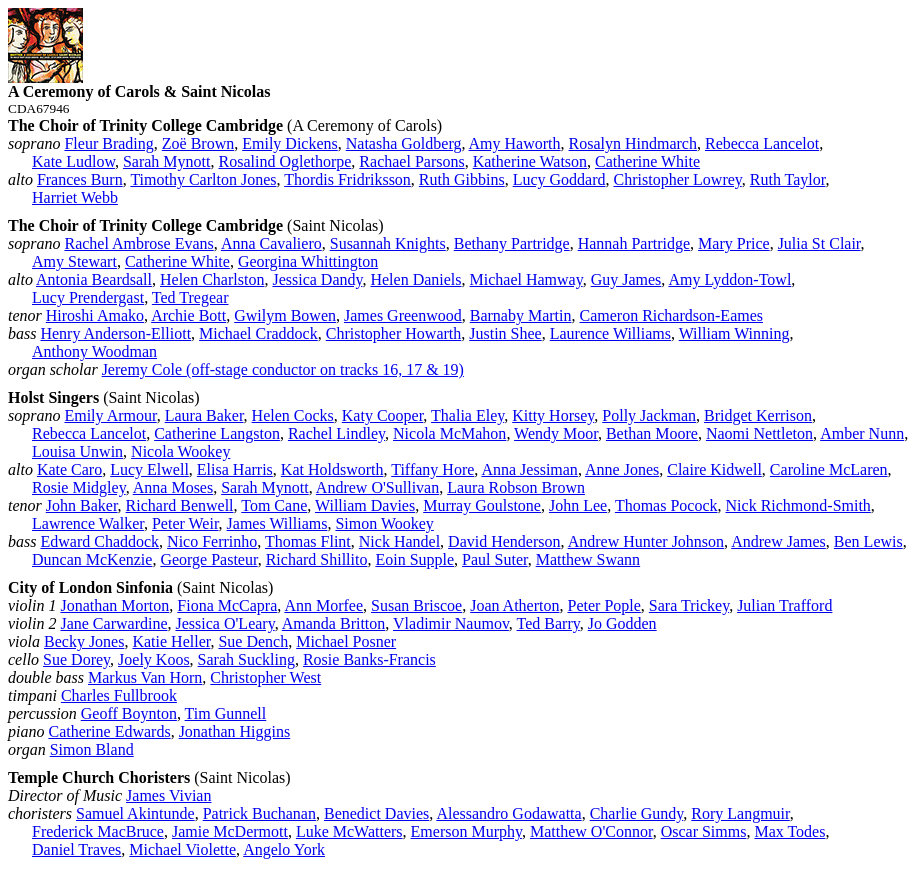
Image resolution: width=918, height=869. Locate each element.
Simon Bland (92, 749)
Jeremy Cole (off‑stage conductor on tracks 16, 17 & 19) (283, 369)
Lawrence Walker (88, 523)
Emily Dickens (290, 143)
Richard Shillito (317, 559)
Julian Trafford (784, 605)
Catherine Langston (217, 433)
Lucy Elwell (149, 469)
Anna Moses (173, 487)
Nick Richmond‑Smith (798, 505)
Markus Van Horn (145, 677)
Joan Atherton (514, 605)
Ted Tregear (190, 297)
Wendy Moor (556, 433)
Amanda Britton (334, 623)
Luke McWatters (349, 831)
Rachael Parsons (411, 161)
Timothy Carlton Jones (203, 179)
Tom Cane (274, 505)
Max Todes (789, 831)
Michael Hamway (526, 279)
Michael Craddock (258, 333)
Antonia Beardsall (94, 279)
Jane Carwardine (113, 623)
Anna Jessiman (529, 469)
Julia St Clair (819, 243)
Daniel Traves (76, 849)
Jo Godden (622, 623)
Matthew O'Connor (591, 831)
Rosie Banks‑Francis (369, 659)
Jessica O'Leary (225, 623)
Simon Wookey (384, 523)
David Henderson (504, 541)
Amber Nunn (862, 433)
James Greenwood (403, 315)
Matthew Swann (588, 559)
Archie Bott (188, 315)
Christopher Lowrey (678, 179)
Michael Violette (182, 849)
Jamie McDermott (230, 831)
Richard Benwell (180, 505)
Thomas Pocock (666, 505)
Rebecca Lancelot (762, 143)
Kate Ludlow (73, 161)
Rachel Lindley (336, 433)
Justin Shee (505, 333)
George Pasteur (208, 559)
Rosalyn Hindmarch (633, 143)
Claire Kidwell (714, 469)
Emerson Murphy (466, 831)
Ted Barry (548, 623)
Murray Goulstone (482, 505)
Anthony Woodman (94, 351)
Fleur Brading (108, 143)
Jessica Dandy (317, 279)
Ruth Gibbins (462, 179)
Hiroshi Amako (95, 315)
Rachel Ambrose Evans (138, 243)
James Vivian (168, 795)
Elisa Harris (235, 469)
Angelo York (284, 849)
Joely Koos (154, 659)
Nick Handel (399, 541)
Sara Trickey (689, 605)
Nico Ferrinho (212, 541)
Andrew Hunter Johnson (646, 541)
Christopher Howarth (394, 333)
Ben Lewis (868, 541)
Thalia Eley (467, 415)
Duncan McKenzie (92, 559)
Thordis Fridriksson (347, 179)
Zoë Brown (198, 143)
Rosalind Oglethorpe (284, 161)
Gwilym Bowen (285, 315)
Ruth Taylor (788, 179)
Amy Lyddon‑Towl (729, 279)
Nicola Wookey (180, 451)
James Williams (277, 523)
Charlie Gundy (637, 813)
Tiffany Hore (432, 469)
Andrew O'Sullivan (377, 487)
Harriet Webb (75, 197)
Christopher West (265, 677)
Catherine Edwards (109, 731)
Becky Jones (84, 641)
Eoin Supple (414, 559)
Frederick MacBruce (98, 831)
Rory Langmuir (740, 813)
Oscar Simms (704, 831)
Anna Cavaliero (271, 243)
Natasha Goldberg (404, 143)
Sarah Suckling (246, 659)
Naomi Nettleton (759, 433)
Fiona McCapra (227, 605)
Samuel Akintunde (135, 813)
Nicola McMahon (449, 433)
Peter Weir (185, 523)
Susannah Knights (388, 243)
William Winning (734, 333)
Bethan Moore (652, 433)
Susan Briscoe (416, 605)
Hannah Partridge (634, 243)
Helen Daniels (415, 279)
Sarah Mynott (167, 161)
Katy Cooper (383, 415)
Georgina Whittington (308, 261)
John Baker (82, 505)
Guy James (626, 279)
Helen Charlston (212, 279)
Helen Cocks (293, 415)
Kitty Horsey (553, 415)
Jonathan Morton (114, 605)
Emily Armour (110, 415)
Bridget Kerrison (758, 415)
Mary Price (734, 243)
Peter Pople (604, 605)
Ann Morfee (323, 605)
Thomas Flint (308, 541)
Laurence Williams (610, 333)
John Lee (578, 505)
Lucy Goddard (559, 179)
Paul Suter (495, 559)
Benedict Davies (376, 813)
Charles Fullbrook (119, 695)
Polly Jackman (649, 415)
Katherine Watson (530, 161)
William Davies (365, 505)
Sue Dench (253, 641)
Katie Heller (171, 641)
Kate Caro (69, 469)
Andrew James (778, 541)
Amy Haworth (515, 143)
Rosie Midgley (79, 487)
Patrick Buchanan (259, 813)
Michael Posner (346, 641)
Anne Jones (622, 469)
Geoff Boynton (129, 713)
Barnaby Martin (521, 315)
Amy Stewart (74, 261)
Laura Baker (204, 415)
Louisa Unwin (77, 451)
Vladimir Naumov (451, 623)
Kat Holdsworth (332, 469)
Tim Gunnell (226, 713)
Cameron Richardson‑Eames (672, 315)
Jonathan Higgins (235, 731)
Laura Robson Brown (516, 487)
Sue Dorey (76, 659)
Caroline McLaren (829, 469)
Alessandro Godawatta (508, 813)
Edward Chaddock (99, 541)
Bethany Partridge (512, 243)
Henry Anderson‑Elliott (115, 333)
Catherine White (647, 161)
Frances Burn (80, 179)
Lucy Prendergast (88, 297)
